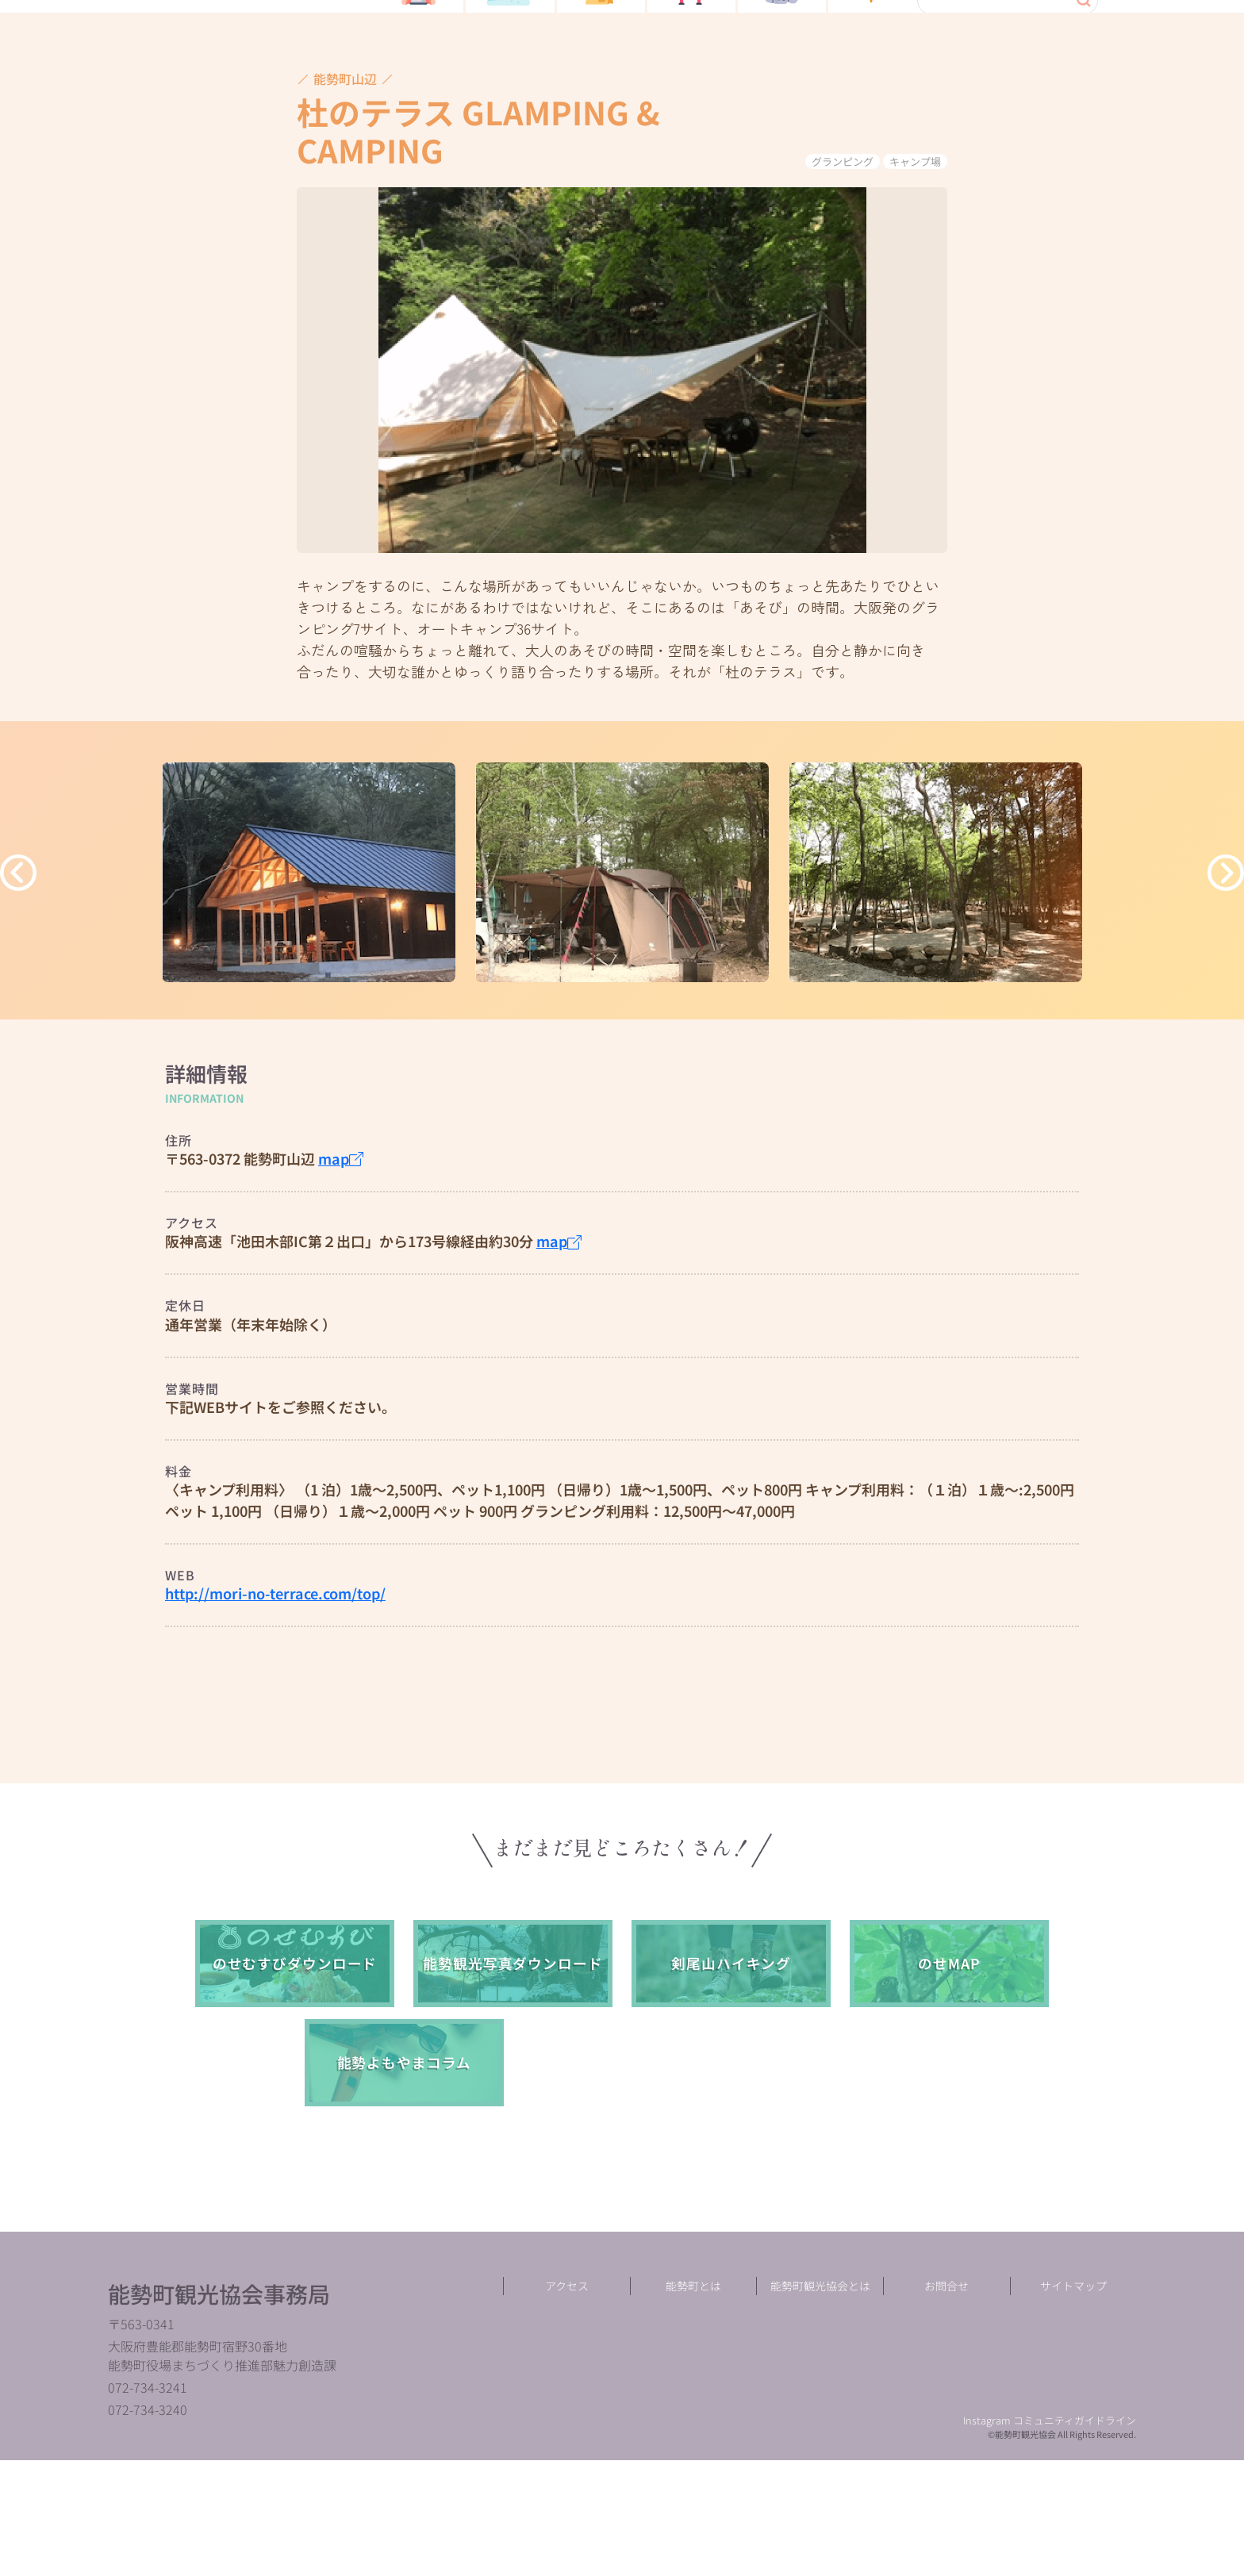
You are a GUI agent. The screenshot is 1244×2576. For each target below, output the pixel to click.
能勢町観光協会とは (820, 2401)
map (340, 1256)
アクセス (567, 2401)
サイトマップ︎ (1073, 2401)
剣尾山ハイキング (730, 2061)
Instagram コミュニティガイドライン (1049, 2535)
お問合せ (946, 2401)
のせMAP (949, 2061)
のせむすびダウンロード (295, 2061)
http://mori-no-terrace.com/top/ (275, 1691)
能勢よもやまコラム (404, 2161)
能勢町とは (693, 2401)
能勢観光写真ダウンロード (513, 2061)
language (1053, 86)
